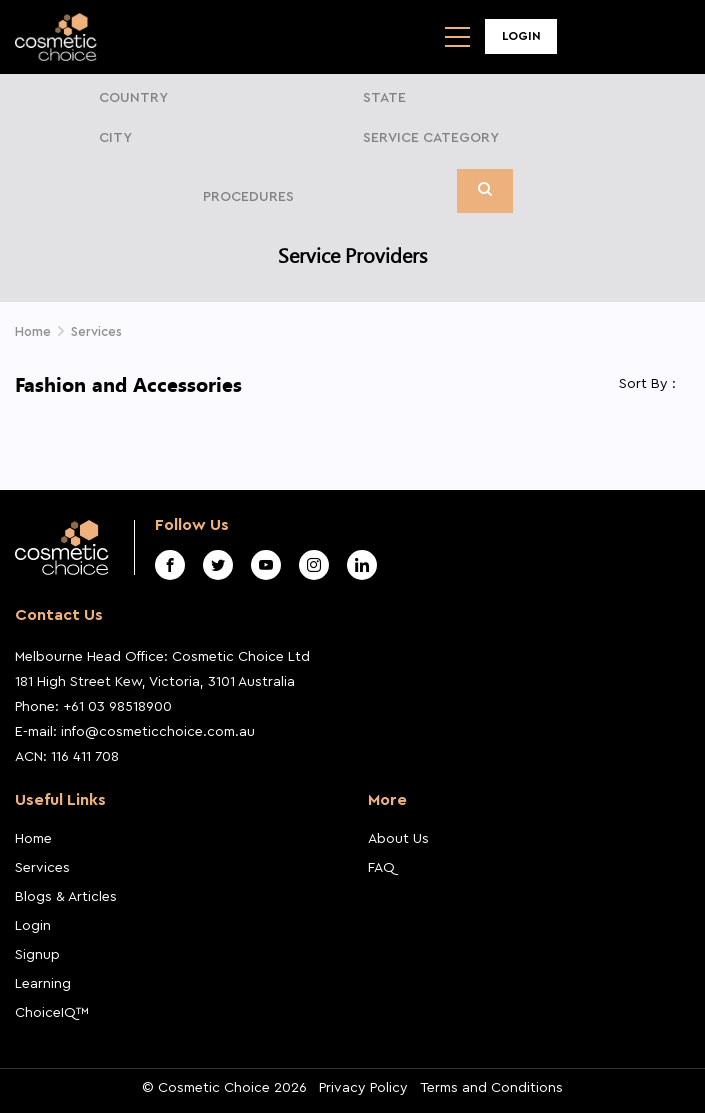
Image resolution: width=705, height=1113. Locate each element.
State (384, 98)
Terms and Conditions (491, 1088)
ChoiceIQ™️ (52, 1013)
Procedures (248, 197)
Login (521, 36)
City (115, 138)
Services (42, 868)
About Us (398, 839)
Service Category (431, 138)
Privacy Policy (363, 1088)
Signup (37, 955)
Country (133, 98)
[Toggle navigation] (457, 37)
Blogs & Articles (66, 897)
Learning (43, 984)
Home (33, 839)
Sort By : (647, 384)
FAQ (381, 868)
